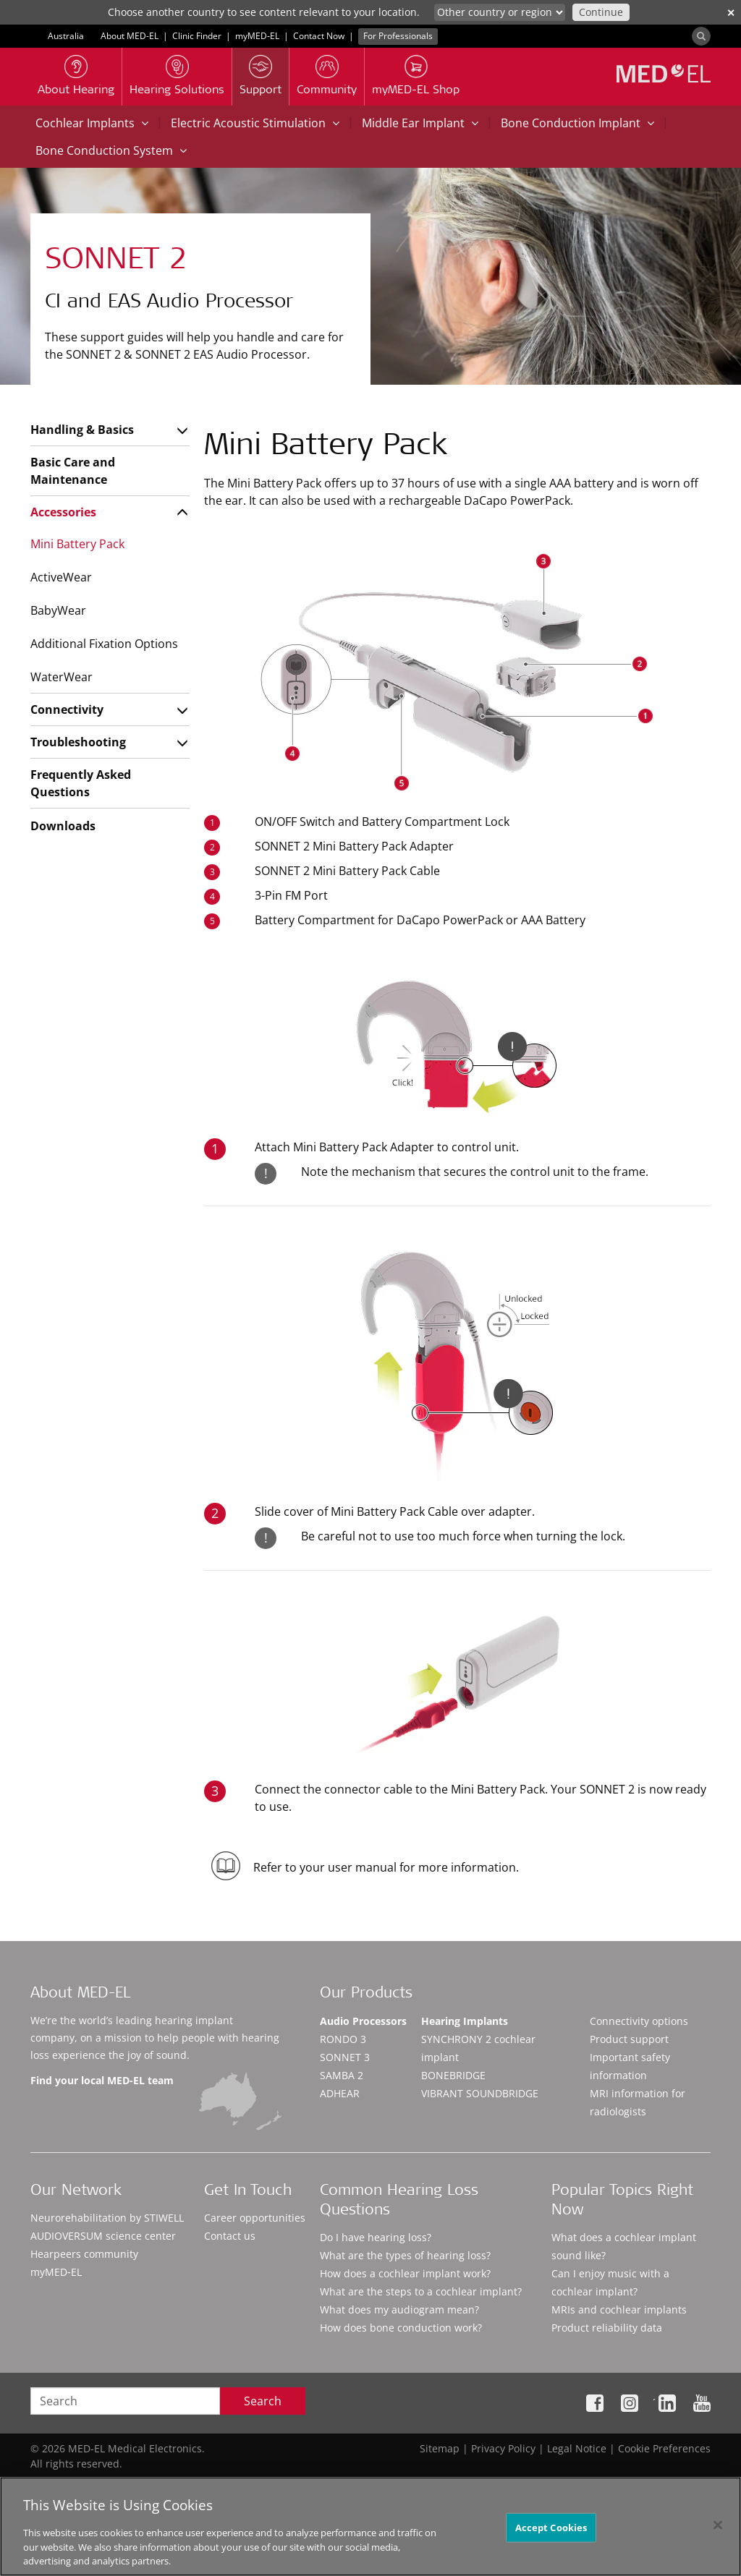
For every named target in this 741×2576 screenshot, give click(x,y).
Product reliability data (606, 2327)
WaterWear (61, 677)
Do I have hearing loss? (375, 2237)
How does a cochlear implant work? (405, 2273)
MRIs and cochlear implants (619, 2309)
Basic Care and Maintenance (72, 470)
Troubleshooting (78, 742)
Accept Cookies (551, 2526)
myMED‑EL (257, 36)
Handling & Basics (82, 430)
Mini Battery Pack (77, 544)
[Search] (701, 36)
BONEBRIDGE (453, 2075)
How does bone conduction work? (401, 2327)
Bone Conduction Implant (577, 123)
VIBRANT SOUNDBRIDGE (479, 2093)
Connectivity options (639, 2021)
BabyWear (58, 610)
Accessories (63, 512)
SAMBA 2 (341, 2075)
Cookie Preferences (664, 2448)
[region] (370, 2526)
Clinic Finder (196, 36)
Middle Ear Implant (420, 123)
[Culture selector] (499, 12)
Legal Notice (576, 2448)
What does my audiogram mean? (399, 2309)
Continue (601, 12)
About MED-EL (129, 36)
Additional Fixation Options (104, 644)
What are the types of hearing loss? (405, 2255)
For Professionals (398, 36)
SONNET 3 (345, 2057)
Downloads (63, 826)
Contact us (229, 2236)
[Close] (718, 2525)
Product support (629, 2039)
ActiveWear (61, 577)
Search (262, 2401)
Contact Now (318, 36)
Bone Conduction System (111, 150)
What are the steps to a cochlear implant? (421, 2291)
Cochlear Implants (91, 123)
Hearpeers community (84, 2254)
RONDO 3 (343, 2039)
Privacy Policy (503, 2448)
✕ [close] (731, 13)
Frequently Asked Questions (80, 783)
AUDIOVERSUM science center (103, 2236)
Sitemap (440, 2448)
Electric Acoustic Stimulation (255, 123)
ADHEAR (340, 2093)
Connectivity (66, 709)
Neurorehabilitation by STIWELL (107, 2218)
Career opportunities (254, 2218)
